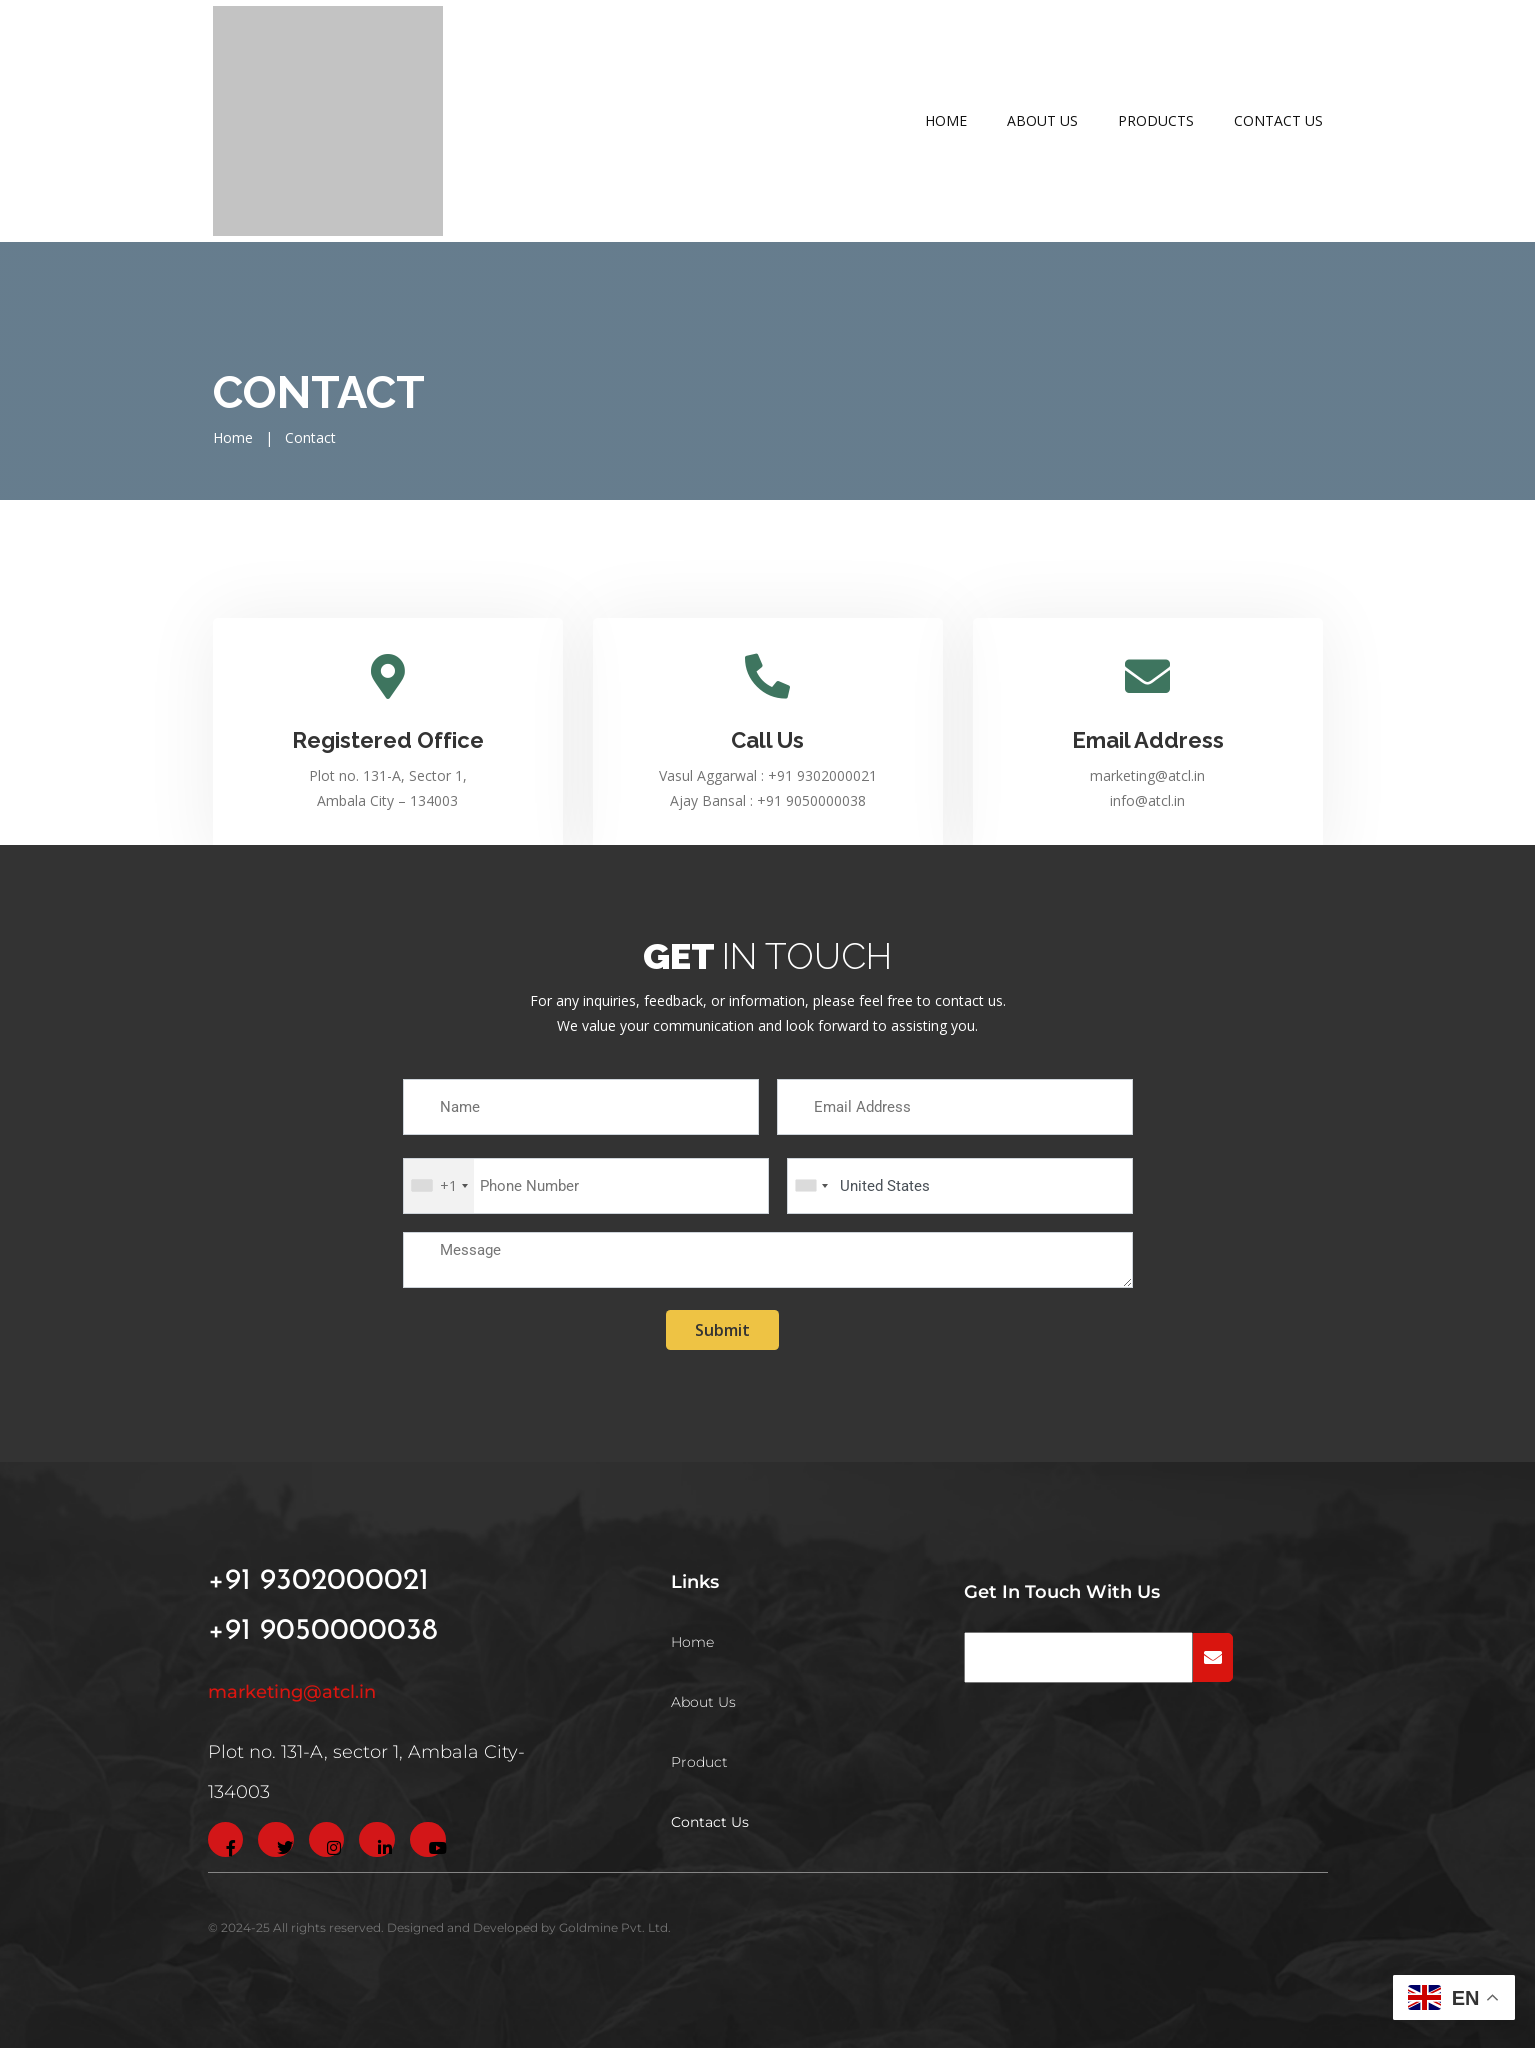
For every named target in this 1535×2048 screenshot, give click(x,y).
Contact (310, 437)
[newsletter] (1078, 1657)
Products (1156, 120)
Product (699, 1762)
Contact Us (1278, 120)
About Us (1042, 120)
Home (946, 120)
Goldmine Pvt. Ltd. (615, 1927)
